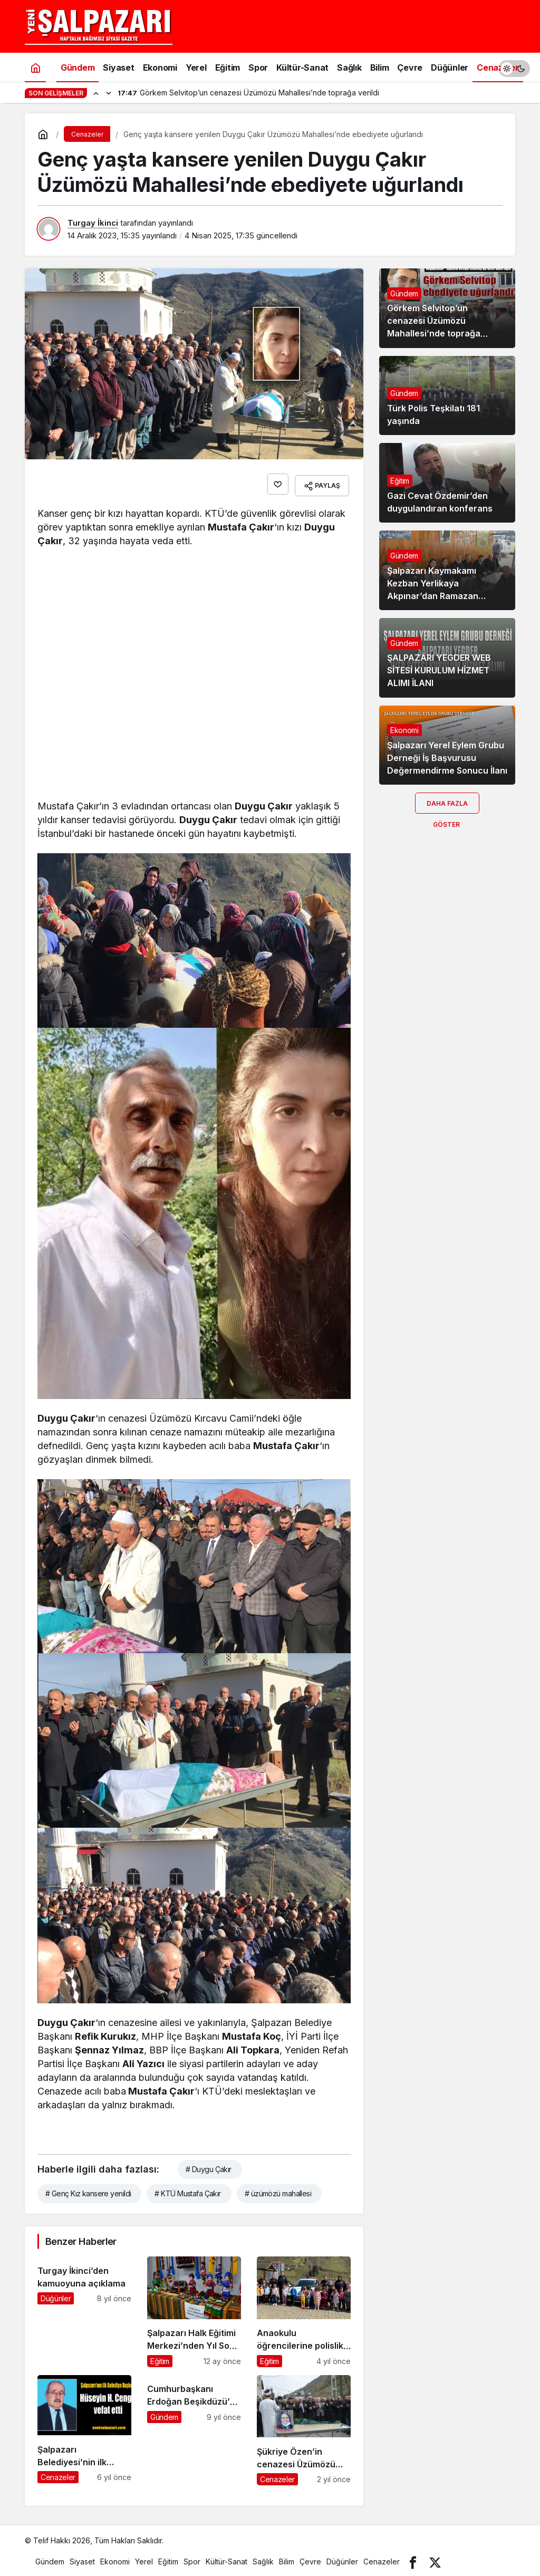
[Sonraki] (108, 92)
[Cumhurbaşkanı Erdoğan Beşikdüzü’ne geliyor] (194, 2426)
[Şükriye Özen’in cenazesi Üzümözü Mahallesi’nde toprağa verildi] (304, 2426)
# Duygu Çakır (209, 2165)
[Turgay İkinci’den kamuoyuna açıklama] (84, 2308)
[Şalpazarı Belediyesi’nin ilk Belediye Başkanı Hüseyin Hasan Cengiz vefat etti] (84, 2426)
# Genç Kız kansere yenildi (88, 2189)
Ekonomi (404, 730)
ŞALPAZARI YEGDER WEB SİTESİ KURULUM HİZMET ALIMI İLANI (439, 671)
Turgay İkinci (93, 223)
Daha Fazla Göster (447, 806)
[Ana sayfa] (35, 67)
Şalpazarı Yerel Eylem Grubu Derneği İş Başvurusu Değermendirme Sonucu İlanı (447, 758)
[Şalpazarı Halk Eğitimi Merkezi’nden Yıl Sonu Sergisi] (194, 2308)
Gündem (404, 293)
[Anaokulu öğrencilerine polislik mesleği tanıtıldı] (304, 2308)
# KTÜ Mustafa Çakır (187, 2189)
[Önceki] (96, 92)
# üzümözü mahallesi (278, 2189)
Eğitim (399, 480)
